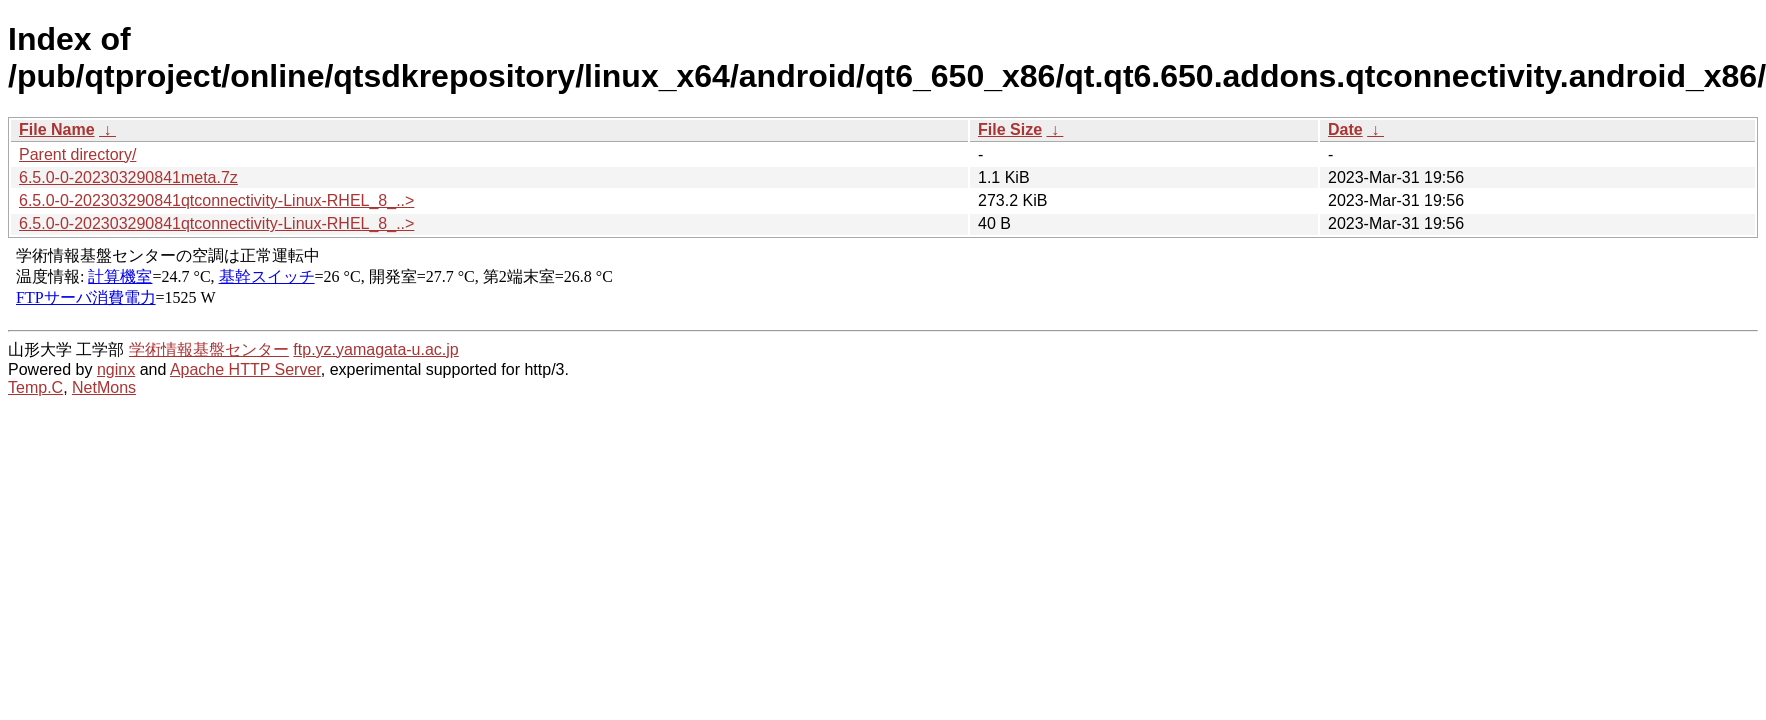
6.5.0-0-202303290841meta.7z (128, 177)
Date (1345, 129)
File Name (57, 129)
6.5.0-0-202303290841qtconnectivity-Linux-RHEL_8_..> (216, 200)
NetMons (104, 387)
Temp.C (35, 387)
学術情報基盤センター (209, 349)
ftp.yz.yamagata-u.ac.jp (375, 349)
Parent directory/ (77, 154)
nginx (116, 369)
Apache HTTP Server (245, 369)
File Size (1010, 129)
